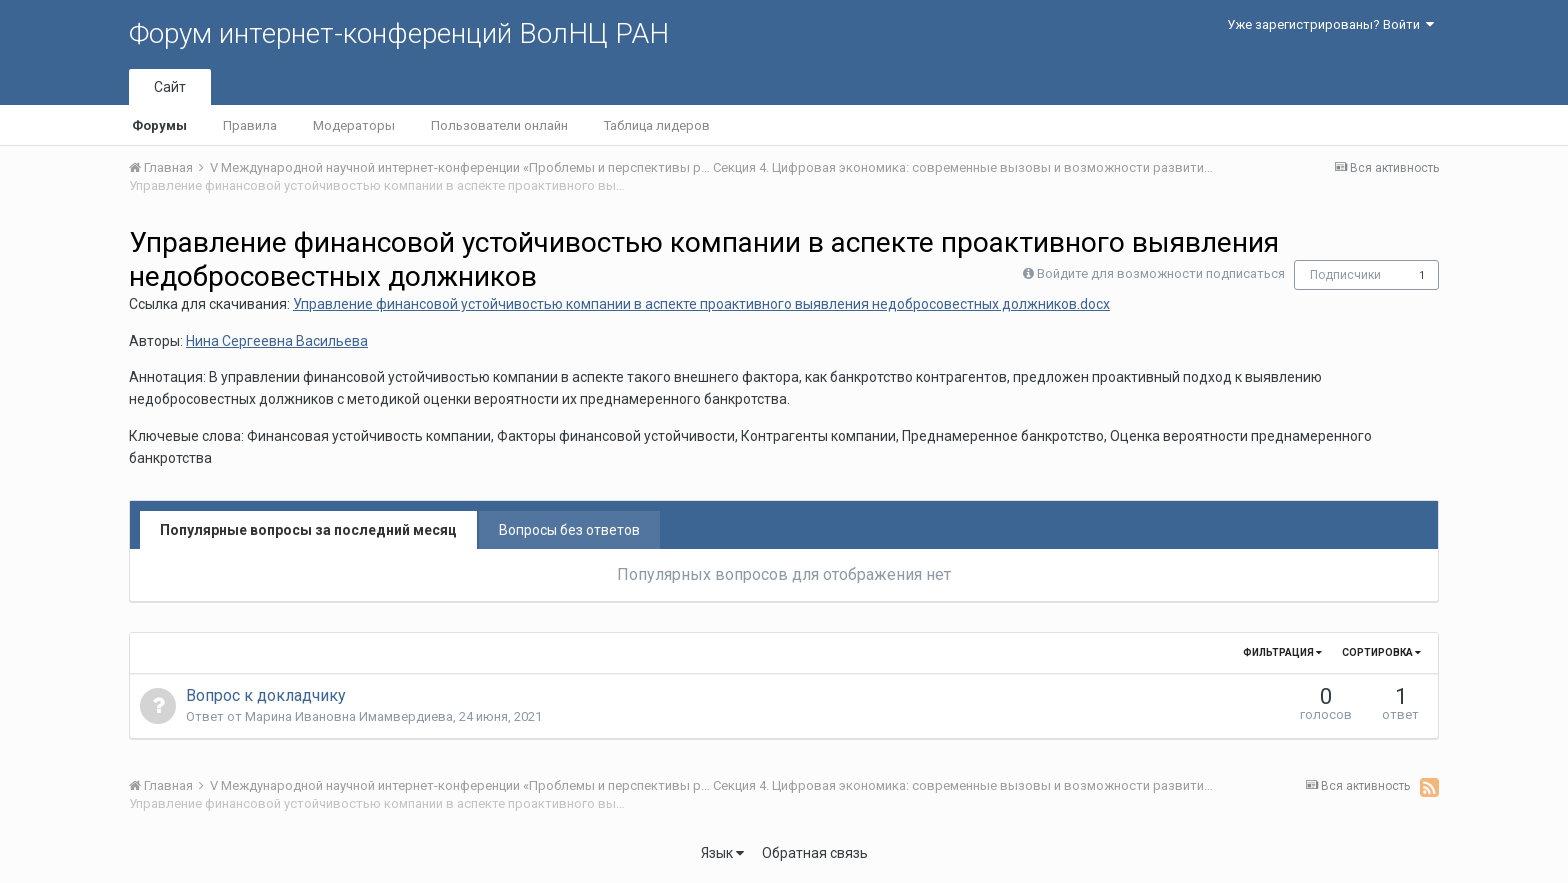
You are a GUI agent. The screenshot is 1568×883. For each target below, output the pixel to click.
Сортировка (1381, 652)
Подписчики (1345, 275)
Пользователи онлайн (499, 125)
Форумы (159, 125)
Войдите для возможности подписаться (1161, 273)
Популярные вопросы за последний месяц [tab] (308, 530)
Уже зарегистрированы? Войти (1330, 24)
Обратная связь (815, 853)
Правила (250, 125)
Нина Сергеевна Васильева (277, 341)
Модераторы (354, 125)
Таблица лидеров (657, 125)
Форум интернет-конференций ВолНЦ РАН (399, 33)
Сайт (170, 87)
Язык (722, 853)
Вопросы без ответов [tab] (569, 530)
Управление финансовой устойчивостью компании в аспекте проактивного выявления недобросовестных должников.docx (701, 304)
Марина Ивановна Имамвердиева (349, 716)
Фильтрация (1282, 652)
